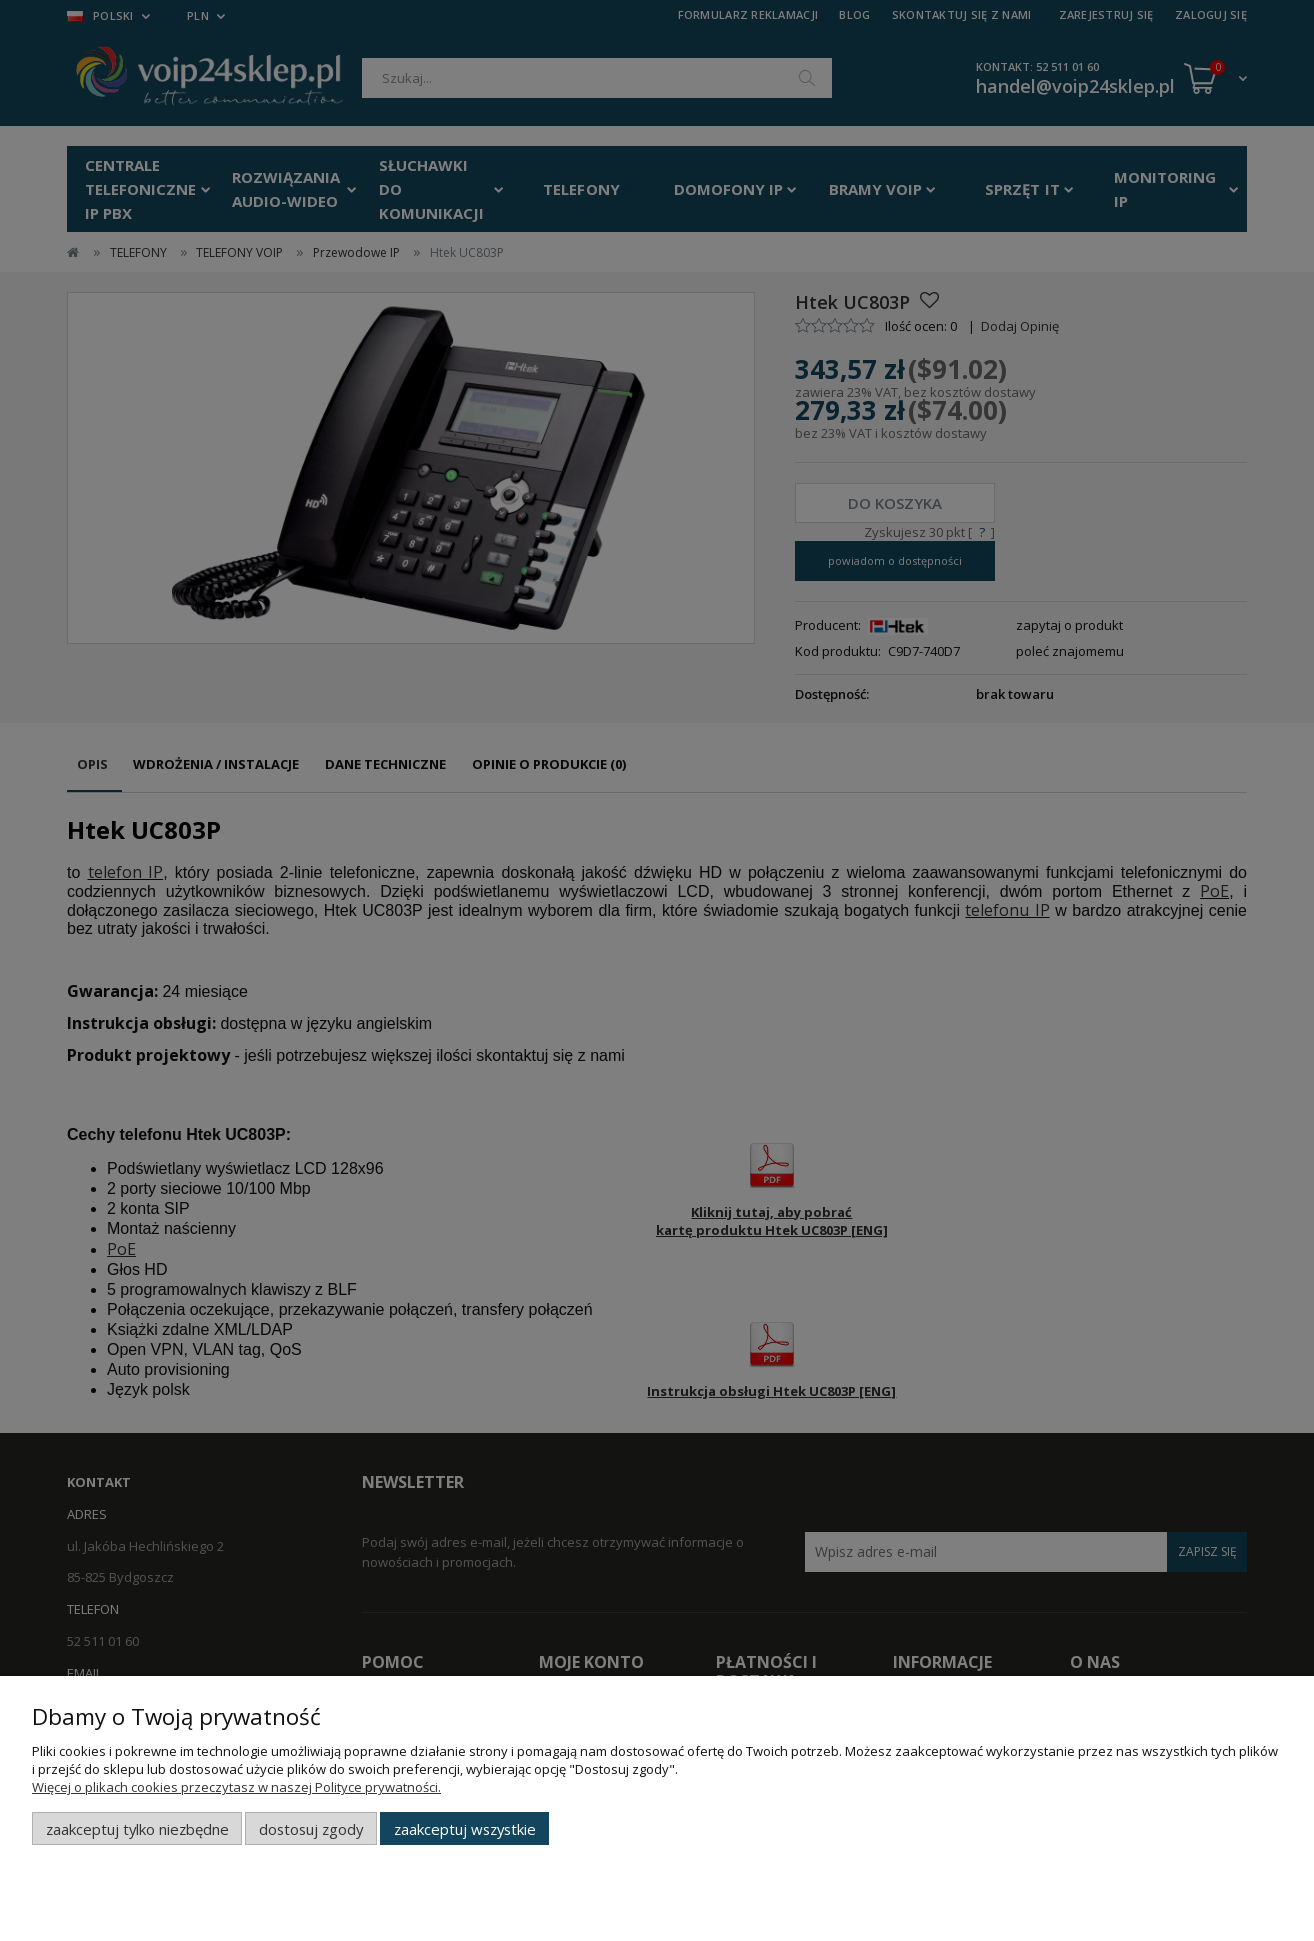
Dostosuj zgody (311, 1829)
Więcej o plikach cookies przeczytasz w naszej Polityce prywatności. (236, 1787)
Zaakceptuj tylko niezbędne (137, 1829)
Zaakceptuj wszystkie (465, 1829)
